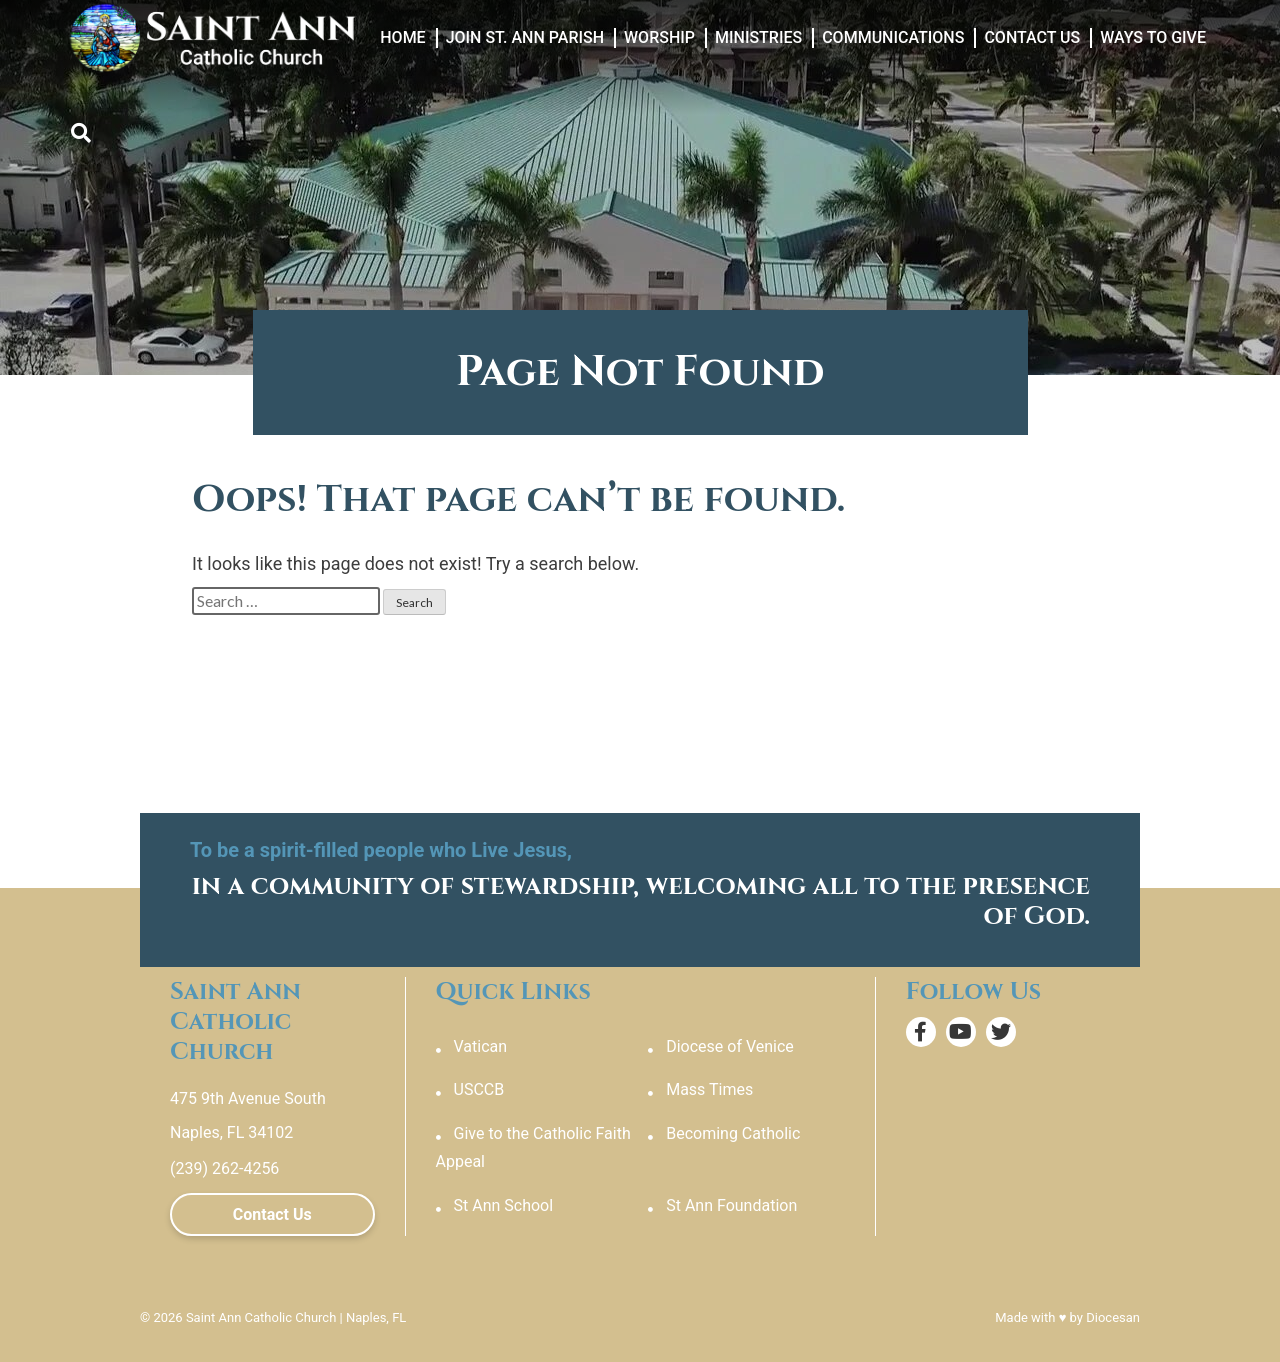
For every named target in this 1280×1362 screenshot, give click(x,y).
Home (402, 37)
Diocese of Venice (730, 1046)
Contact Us (1032, 37)
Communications (893, 37)
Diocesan (1113, 1317)
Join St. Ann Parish (525, 37)
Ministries (758, 37)
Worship (659, 37)
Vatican (481, 1046)
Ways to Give (1153, 37)
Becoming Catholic (733, 1133)
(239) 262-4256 (224, 1168)
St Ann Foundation (731, 1205)
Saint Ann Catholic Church (261, 1317)
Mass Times (709, 1089)
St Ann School (504, 1205)
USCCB (479, 1089)
